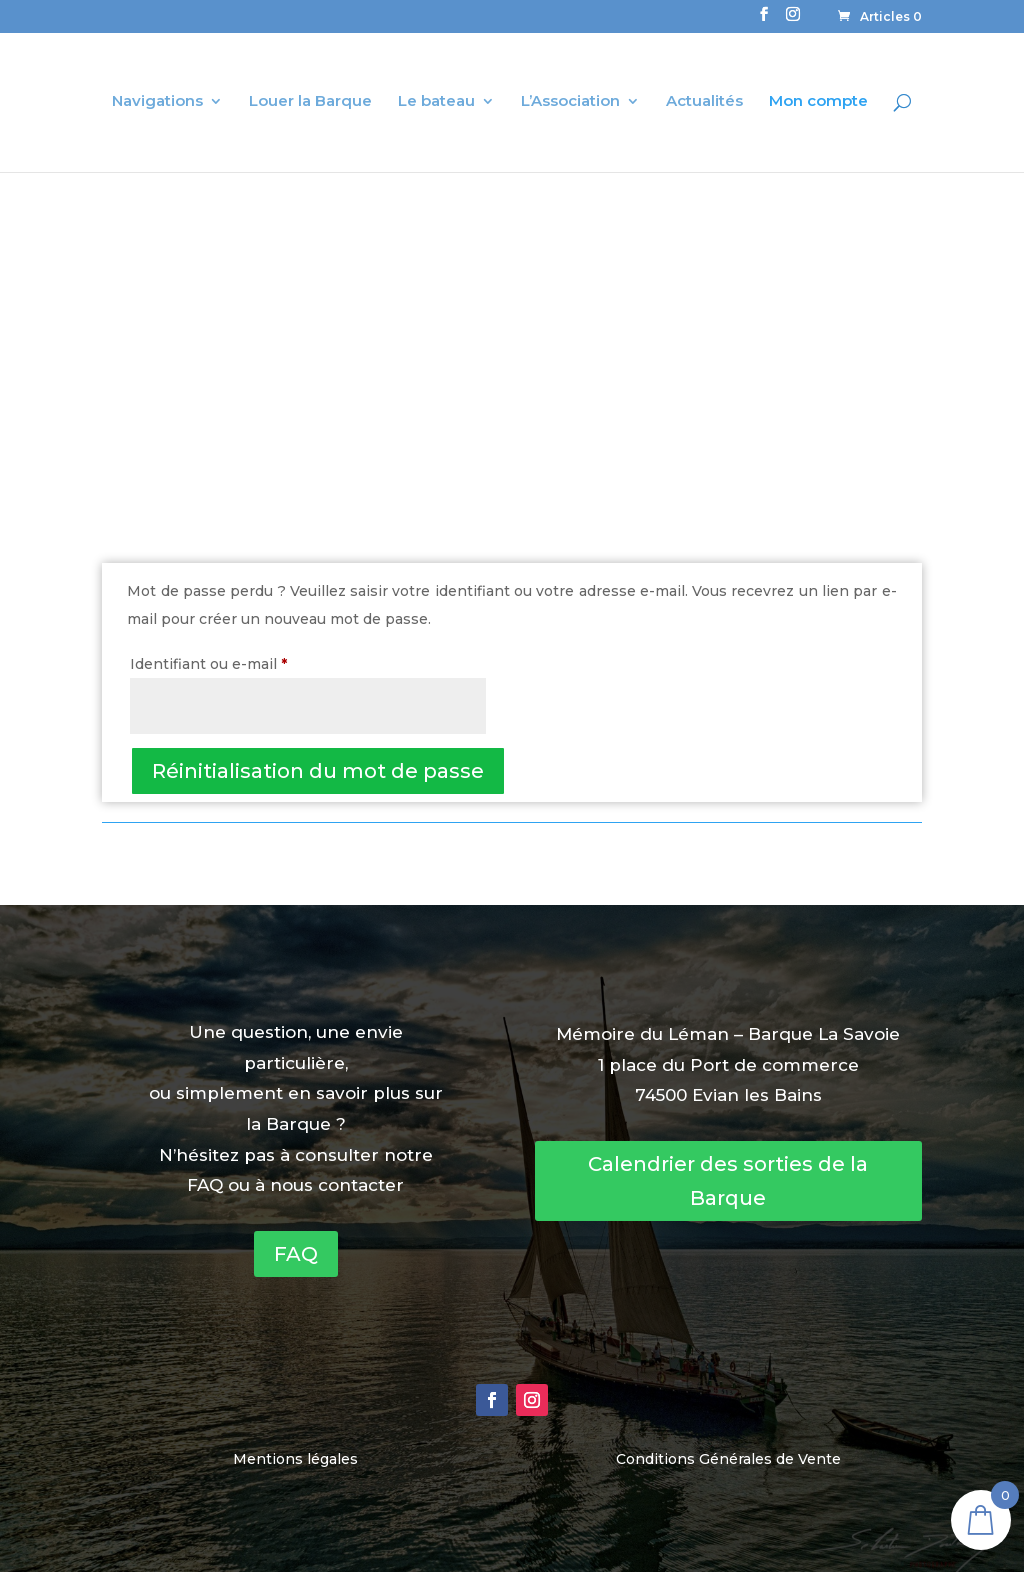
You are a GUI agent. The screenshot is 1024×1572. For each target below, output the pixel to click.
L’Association (570, 102)
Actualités (704, 102)
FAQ (296, 1254)
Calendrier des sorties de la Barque (728, 1181)
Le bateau (436, 102)
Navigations (157, 102)
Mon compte (818, 102)
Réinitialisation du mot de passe (318, 771)
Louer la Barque (310, 102)
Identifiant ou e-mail (248, 661)
